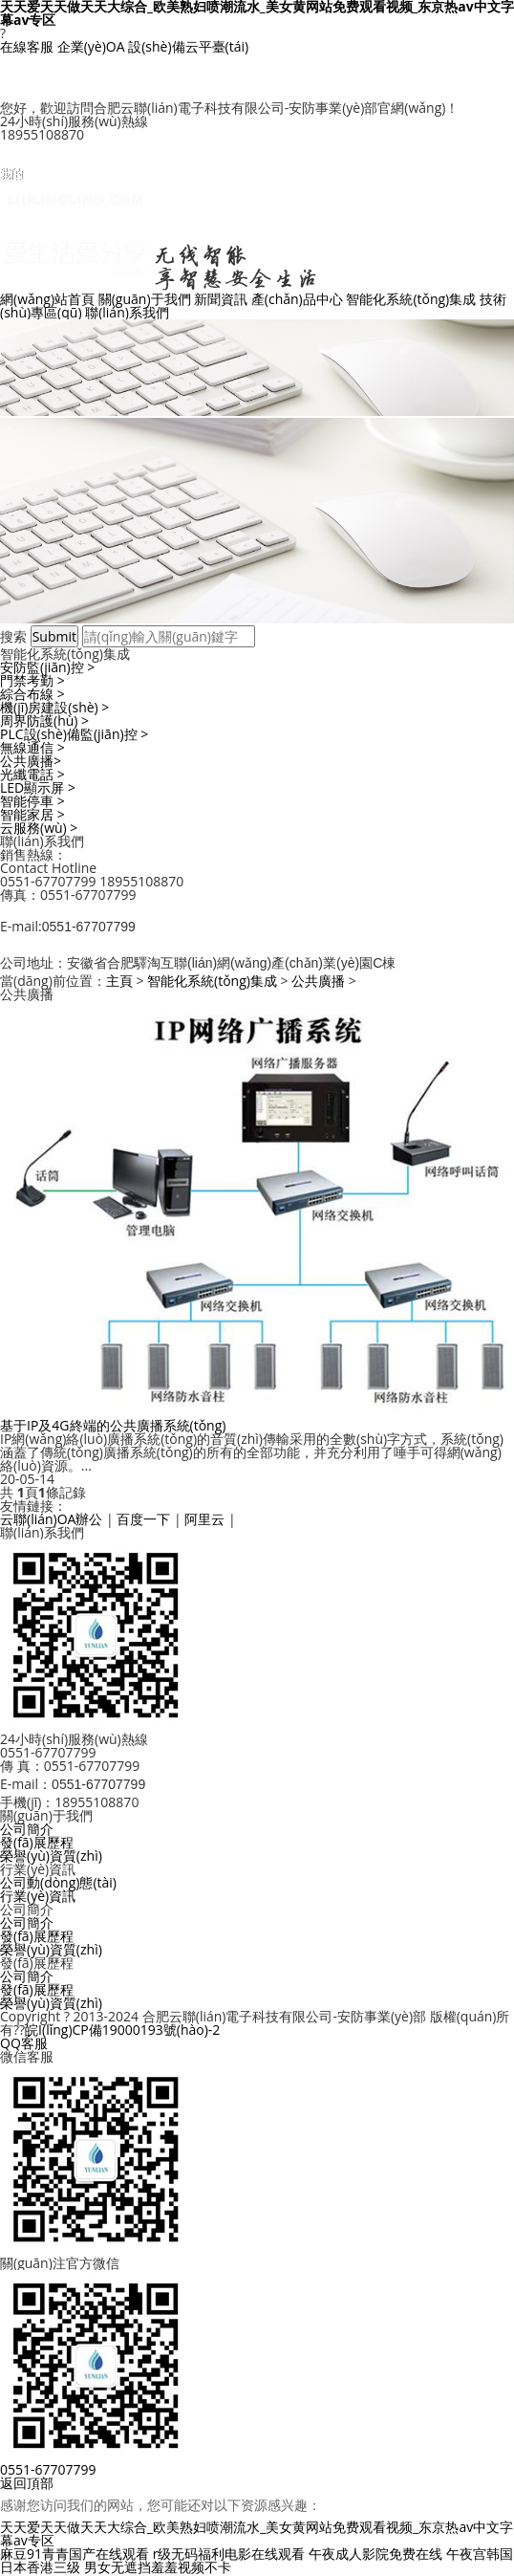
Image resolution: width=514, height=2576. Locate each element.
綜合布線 (32, 694)
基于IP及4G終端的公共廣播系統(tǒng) (112, 1425)
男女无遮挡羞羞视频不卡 (157, 2567)
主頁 (119, 980)
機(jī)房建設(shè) (54, 707)
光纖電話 (32, 774)
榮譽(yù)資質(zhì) (51, 1855)
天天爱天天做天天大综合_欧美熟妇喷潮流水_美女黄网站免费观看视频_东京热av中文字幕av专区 (256, 2533)
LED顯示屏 (37, 787)
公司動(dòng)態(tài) (58, 1882)
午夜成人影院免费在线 (375, 2553)
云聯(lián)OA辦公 (51, 1519)
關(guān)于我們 (144, 299)
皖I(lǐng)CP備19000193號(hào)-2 (122, 2029)
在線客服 (27, 46)
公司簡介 (27, 1829)
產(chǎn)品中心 (297, 299)
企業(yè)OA (91, 46)
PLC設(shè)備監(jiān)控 (74, 734)
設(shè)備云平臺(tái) (188, 46)
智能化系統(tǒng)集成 (411, 299)
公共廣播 (30, 761)
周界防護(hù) (44, 720)
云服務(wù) (38, 828)
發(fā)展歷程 (37, 1842)
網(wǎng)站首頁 (47, 299)
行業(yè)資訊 (37, 1896)
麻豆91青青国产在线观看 (74, 2553)
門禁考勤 (32, 680)
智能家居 (32, 814)
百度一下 (143, 1519)
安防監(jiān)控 (47, 667)
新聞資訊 (220, 299)
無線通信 (32, 747)
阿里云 (204, 1519)
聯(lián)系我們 (127, 312)
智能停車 (32, 801)
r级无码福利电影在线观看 (229, 2553)
